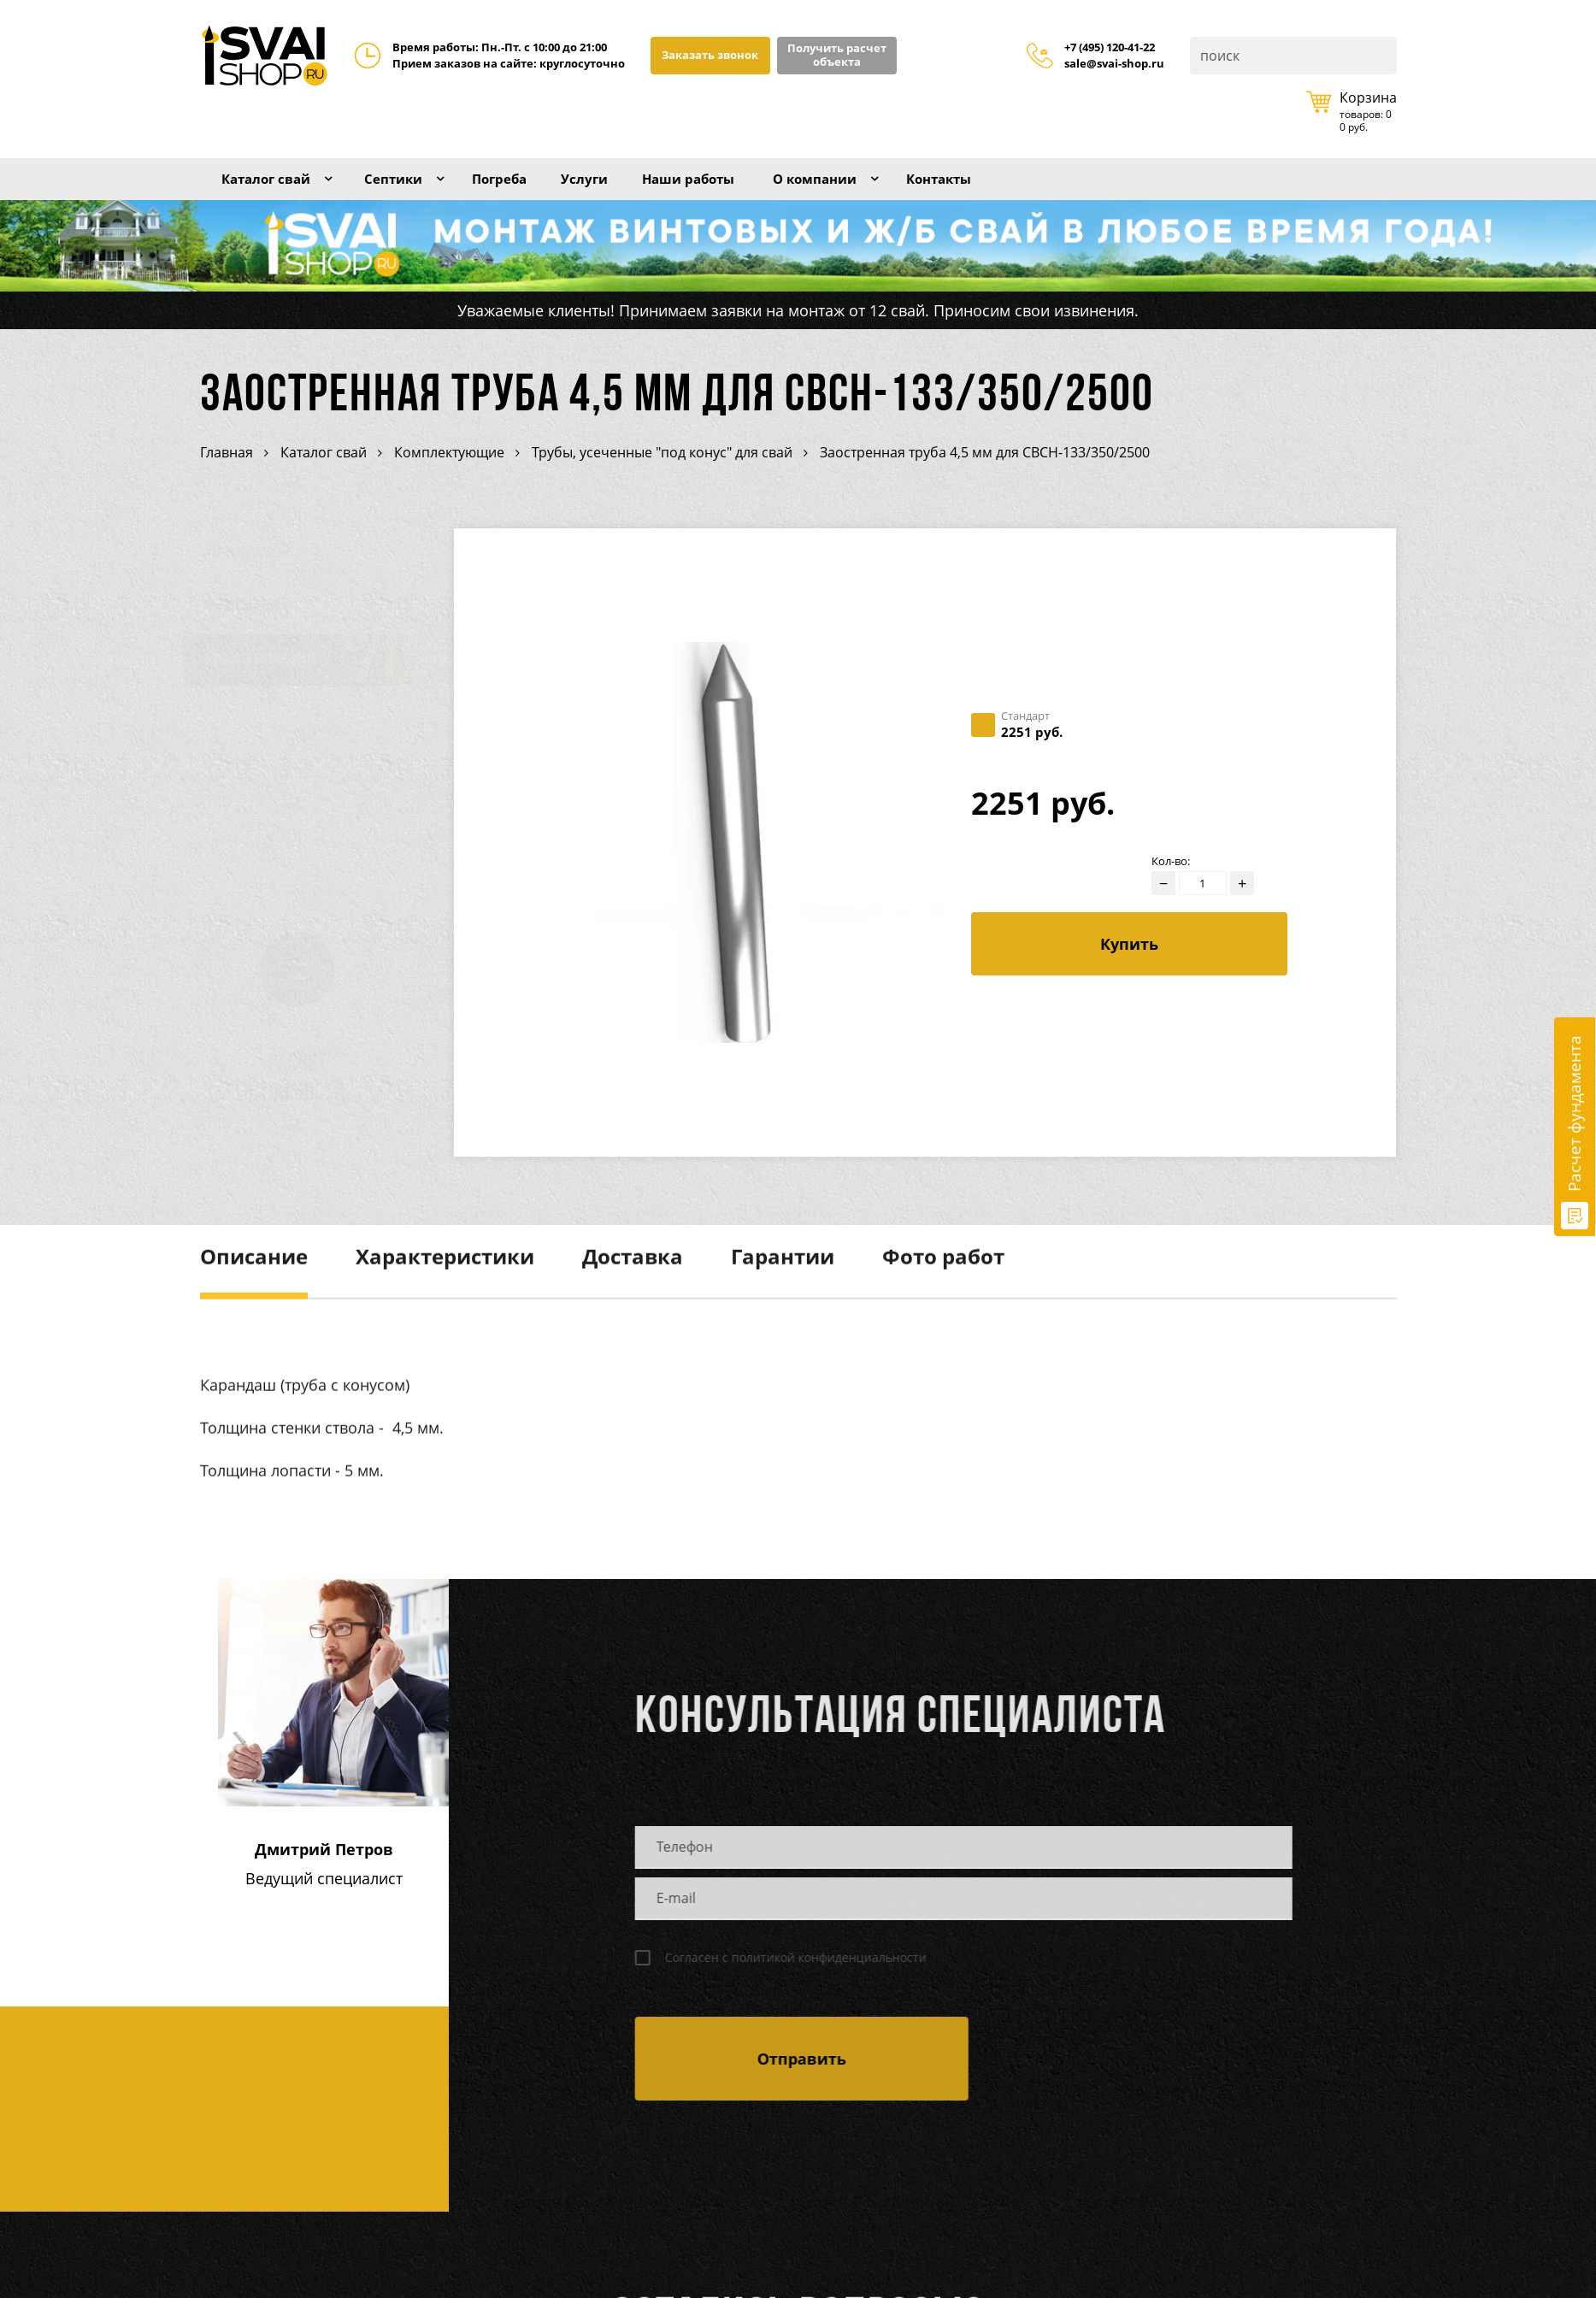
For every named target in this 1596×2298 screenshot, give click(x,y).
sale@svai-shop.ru (1114, 64)
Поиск (1382, 55)
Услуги (612, 186)
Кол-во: (1170, 881)
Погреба (520, 186)
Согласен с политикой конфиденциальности (789, 1978)
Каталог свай (271, 186)
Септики (406, 186)
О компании (862, 186)
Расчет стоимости (306, 1100)
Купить (1129, 964)
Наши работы (724, 186)
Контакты (995, 186)
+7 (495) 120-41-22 (1109, 48)
